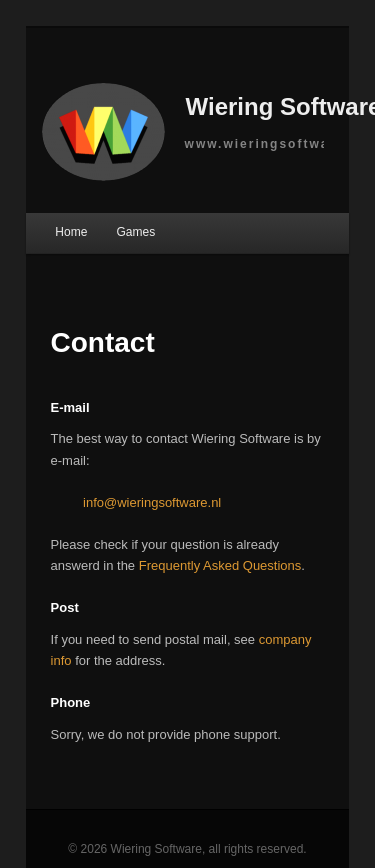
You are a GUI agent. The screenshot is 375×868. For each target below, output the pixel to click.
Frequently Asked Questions (220, 565)
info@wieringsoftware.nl (152, 502)
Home (71, 232)
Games (135, 232)
